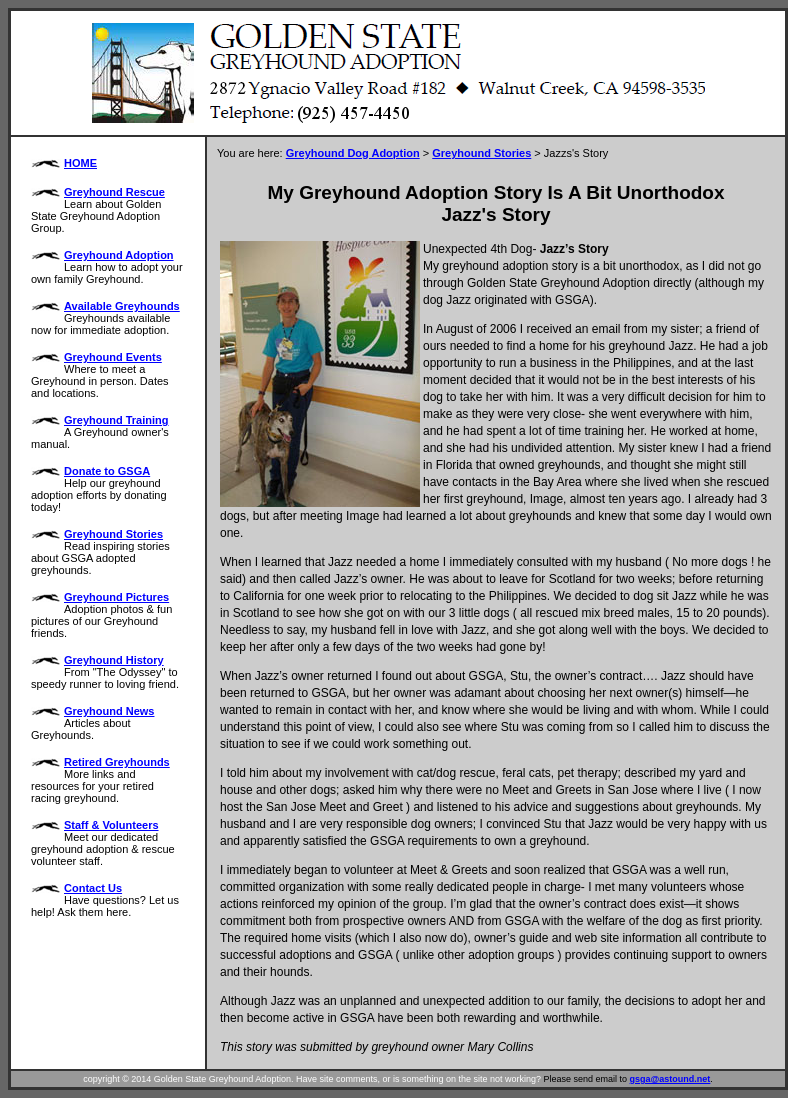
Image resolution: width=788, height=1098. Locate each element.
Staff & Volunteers (111, 825)
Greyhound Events (113, 357)
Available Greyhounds (122, 306)
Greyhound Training (116, 420)
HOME (80, 163)
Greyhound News (109, 711)
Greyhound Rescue (114, 192)
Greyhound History (114, 660)
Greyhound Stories (113, 534)
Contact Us (93, 888)
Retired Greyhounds (117, 762)
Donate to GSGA (107, 471)
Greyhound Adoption (119, 255)
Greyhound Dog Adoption (353, 153)
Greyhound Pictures (116, 597)
